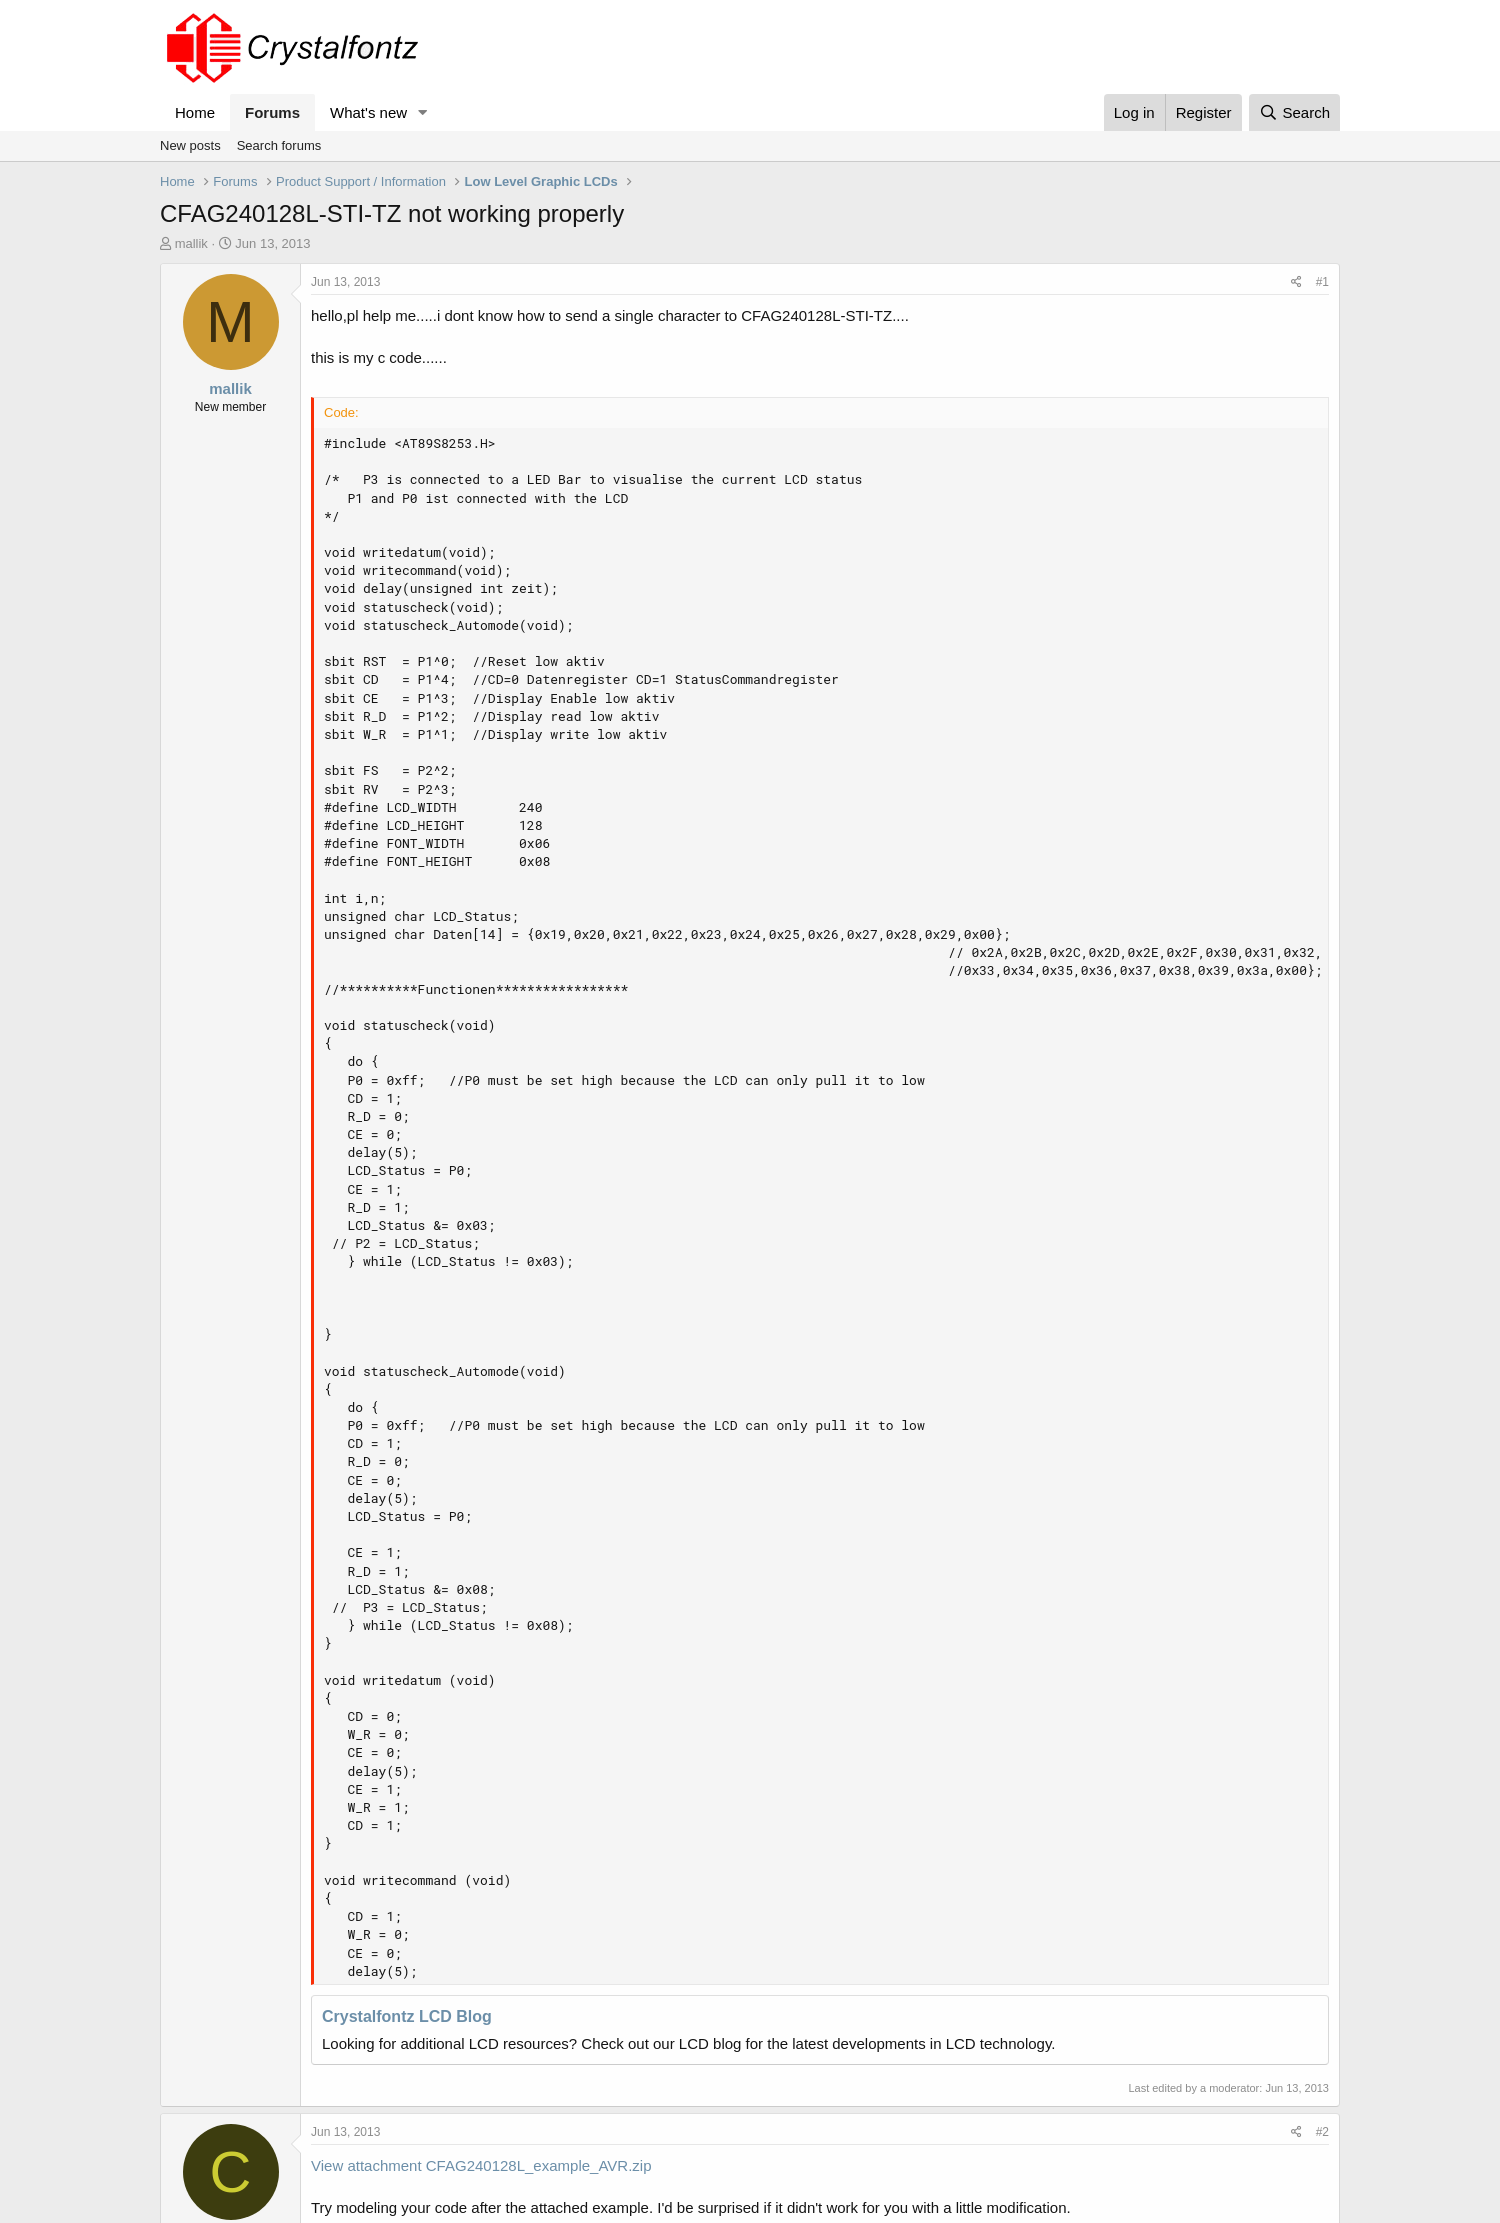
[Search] (1294, 112)
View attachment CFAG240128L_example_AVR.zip (481, 2165)
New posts (190, 145)
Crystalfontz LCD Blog (407, 2016)
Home (195, 112)
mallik (191, 243)
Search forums (279, 145)
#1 (1322, 282)
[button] (423, 112)
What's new (368, 112)
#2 (1322, 2132)
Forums (272, 112)
